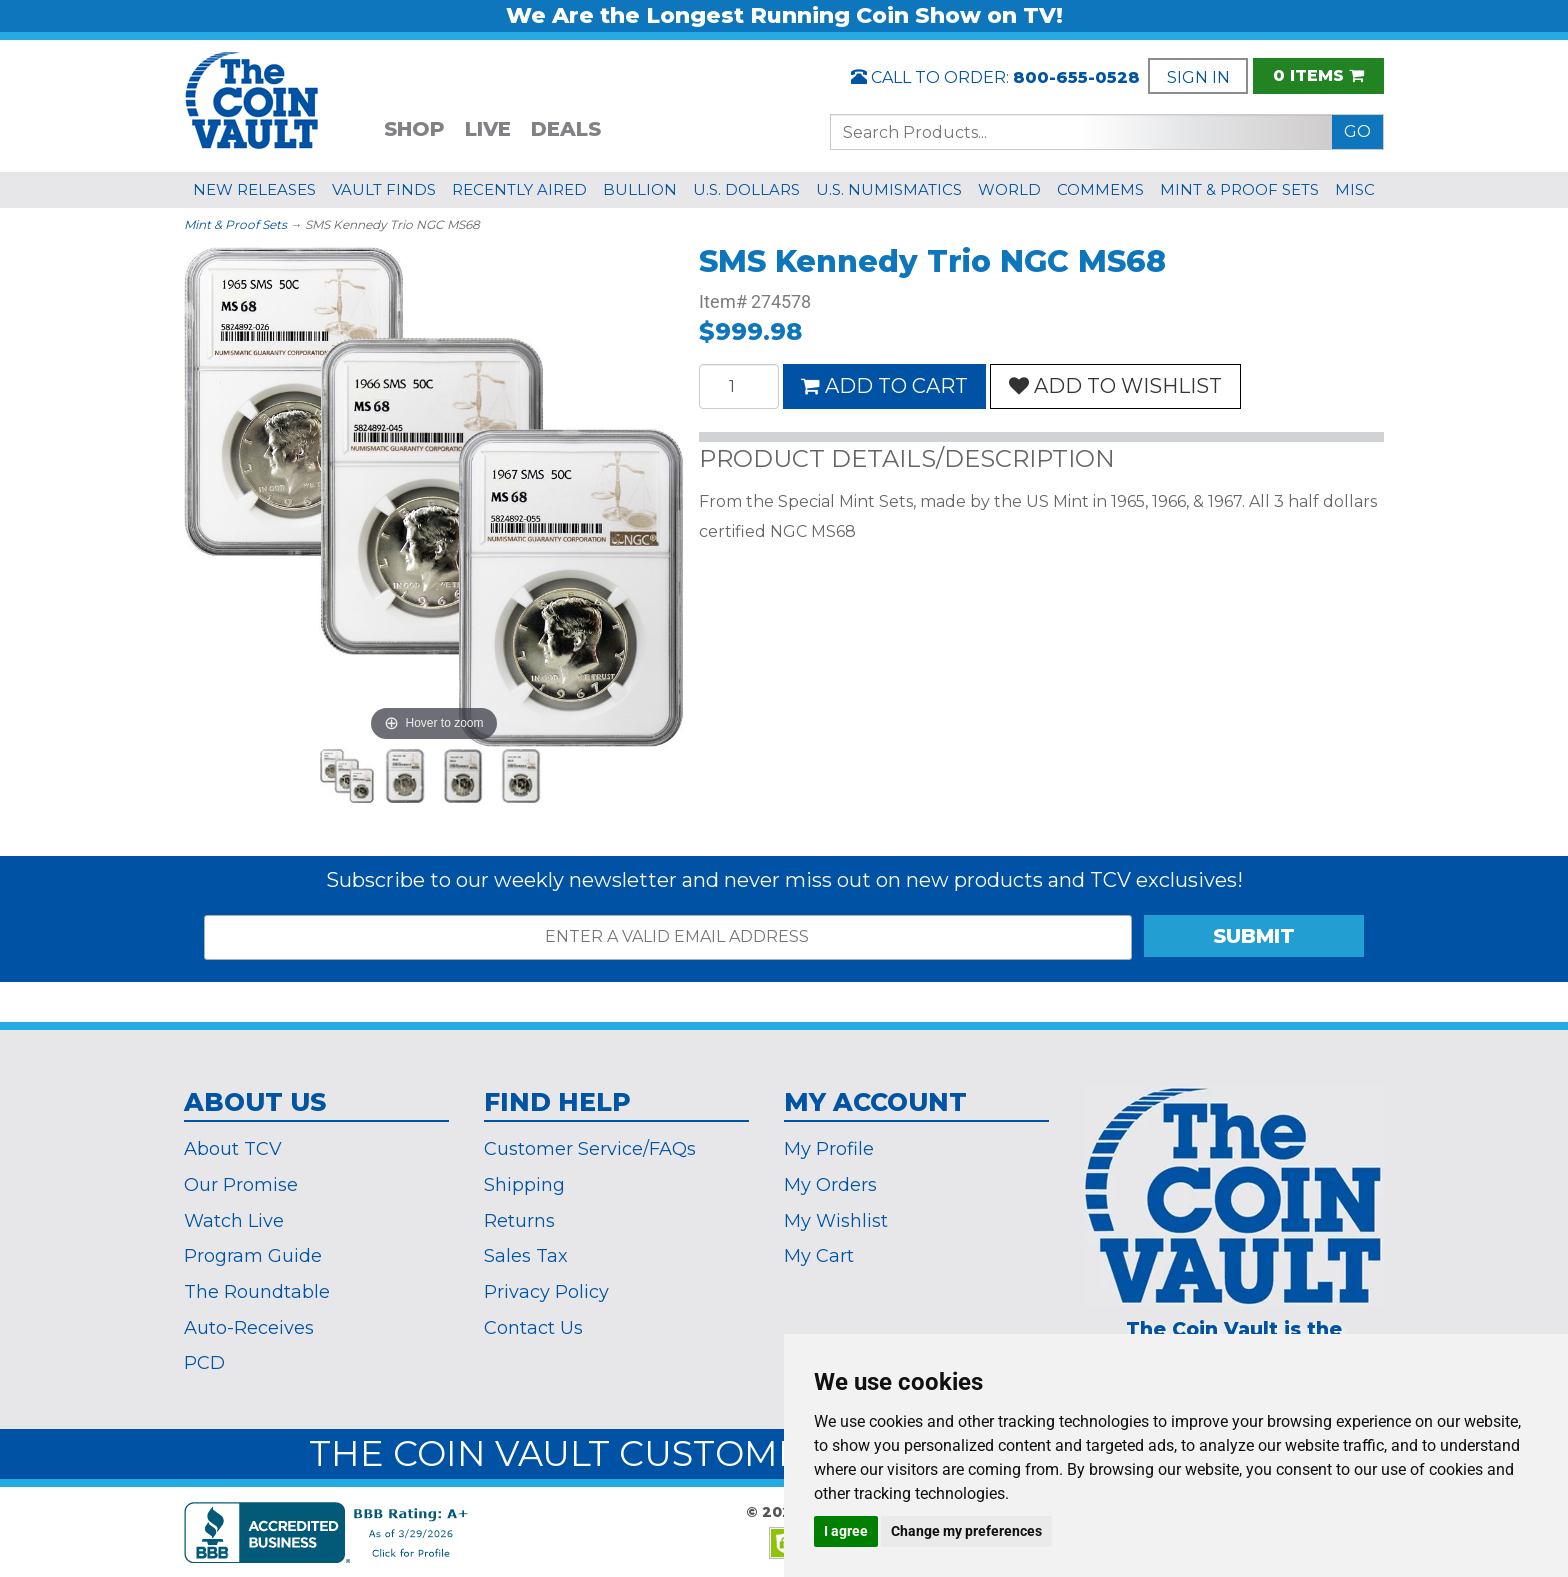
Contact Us (533, 1328)
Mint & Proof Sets (235, 224)
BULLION (640, 189)
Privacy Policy (546, 1292)
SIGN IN (1198, 77)
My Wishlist (836, 1221)
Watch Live (234, 1221)
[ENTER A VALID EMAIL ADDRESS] (668, 937)
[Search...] (1081, 132)
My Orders (830, 1185)
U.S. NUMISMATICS (889, 189)
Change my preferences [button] (966, 1531)
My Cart (819, 1256)
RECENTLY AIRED (519, 189)
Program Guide (253, 1256)
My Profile (829, 1149)
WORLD (1009, 189)
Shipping (524, 1185)
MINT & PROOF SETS (1239, 189)
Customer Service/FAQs (590, 1149)
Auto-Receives (249, 1328)
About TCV (233, 1149)
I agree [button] (846, 1531)
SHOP (414, 129)
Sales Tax (526, 1256)
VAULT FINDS (384, 189)
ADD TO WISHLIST (1115, 386)
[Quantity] (739, 386)
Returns (519, 1221)
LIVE (488, 129)
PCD (204, 1363)
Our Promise (241, 1185)
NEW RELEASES (254, 189)
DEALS (566, 129)
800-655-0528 (1076, 77)
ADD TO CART (884, 386)
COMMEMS (1100, 189)
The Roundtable (257, 1292)
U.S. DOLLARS (746, 189)
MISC (1355, 189)
